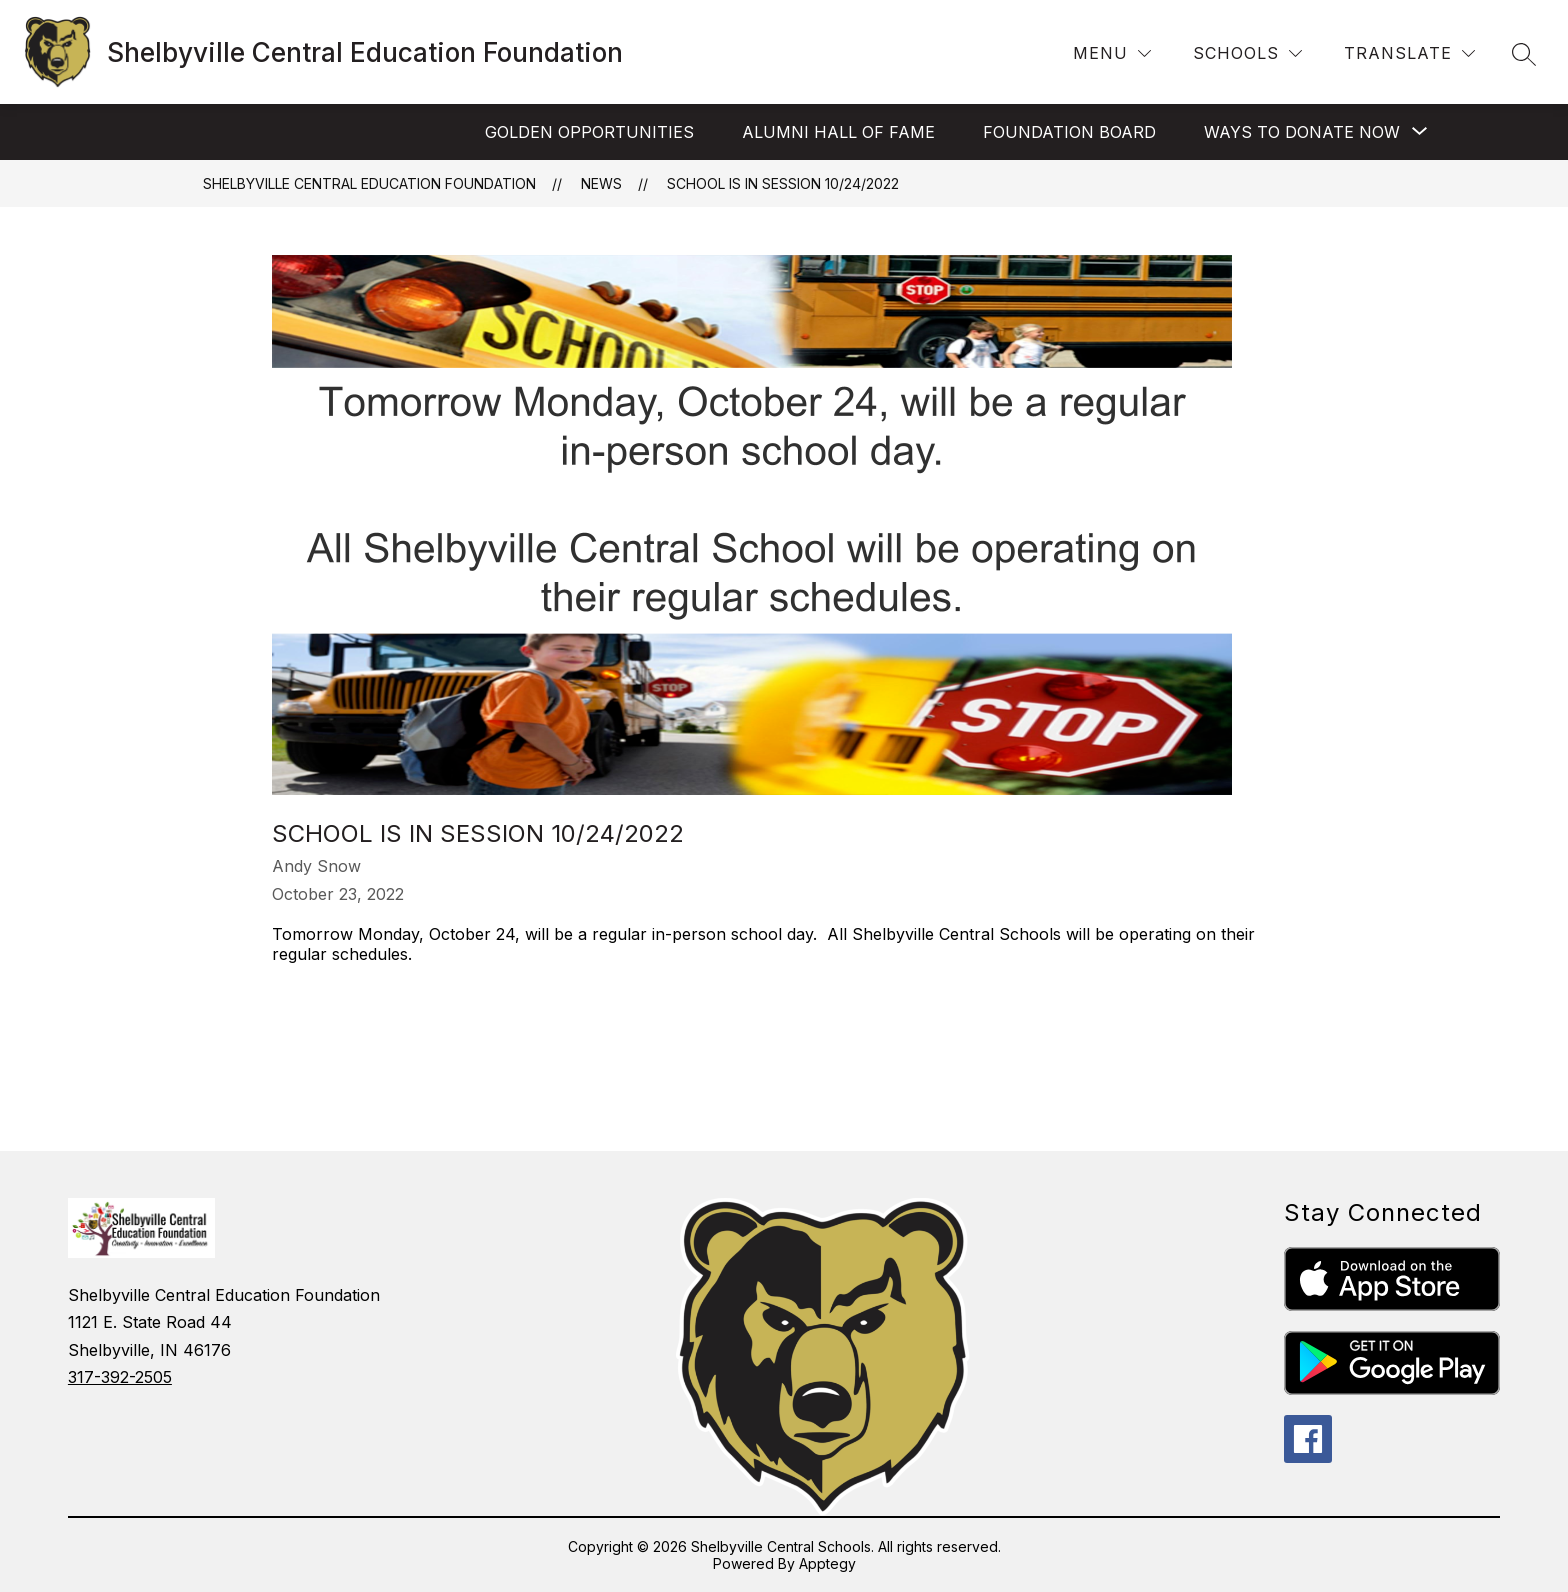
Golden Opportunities (589, 132)
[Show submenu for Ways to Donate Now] (1302, 132)
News (601, 183)
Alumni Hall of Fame (838, 132)
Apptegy (827, 1563)
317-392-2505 (120, 1377)
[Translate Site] (1409, 53)
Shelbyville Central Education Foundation (369, 183)
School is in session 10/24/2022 (783, 183)
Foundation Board (1069, 132)
